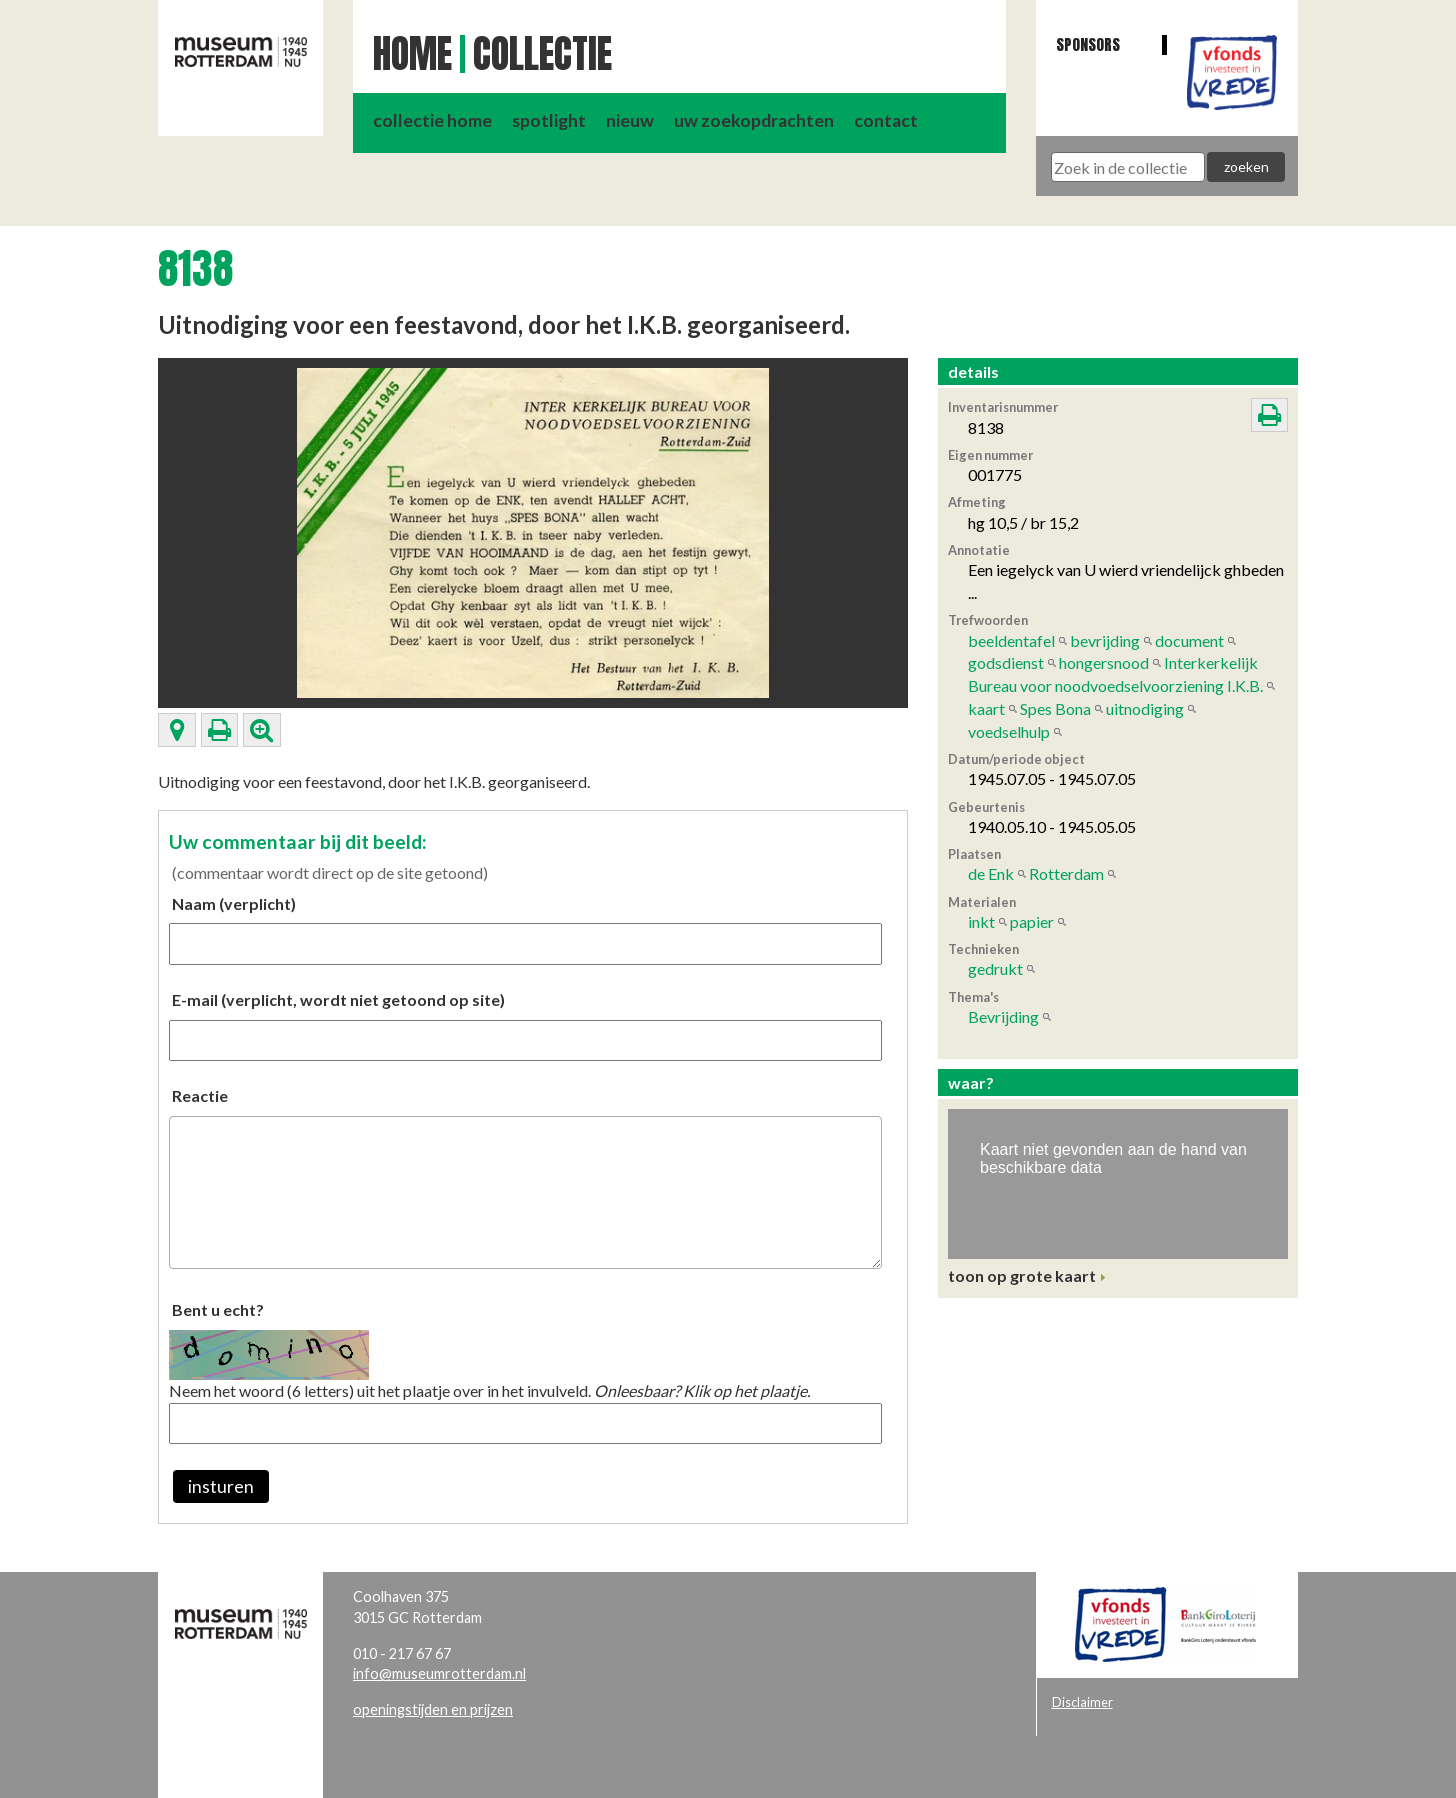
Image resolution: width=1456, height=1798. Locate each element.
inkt (981, 921)
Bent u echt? (218, 1309)
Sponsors (1088, 44)
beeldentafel (1011, 640)
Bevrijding (1003, 1016)
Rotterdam (1066, 873)
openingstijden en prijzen (433, 1709)
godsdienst (1006, 662)
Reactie (200, 1095)
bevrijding (1105, 640)
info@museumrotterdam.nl (439, 1673)
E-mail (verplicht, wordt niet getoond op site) (338, 999)
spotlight (549, 120)
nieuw (630, 120)
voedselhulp (1009, 731)
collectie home (432, 120)
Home (412, 54)
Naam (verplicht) (234, 903)
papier (1032, 921)
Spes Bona (1055, 708)
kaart (986, 708)
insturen (221, 1486)
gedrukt (995, 968)
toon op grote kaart (1022, 1275)
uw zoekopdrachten (754, 120)
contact (886, 120)
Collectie (542, 54)
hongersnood (1104, 662)
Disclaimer (1082, 1702)
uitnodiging (1145, 708)
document (1189, 640)
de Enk (991, 873)
